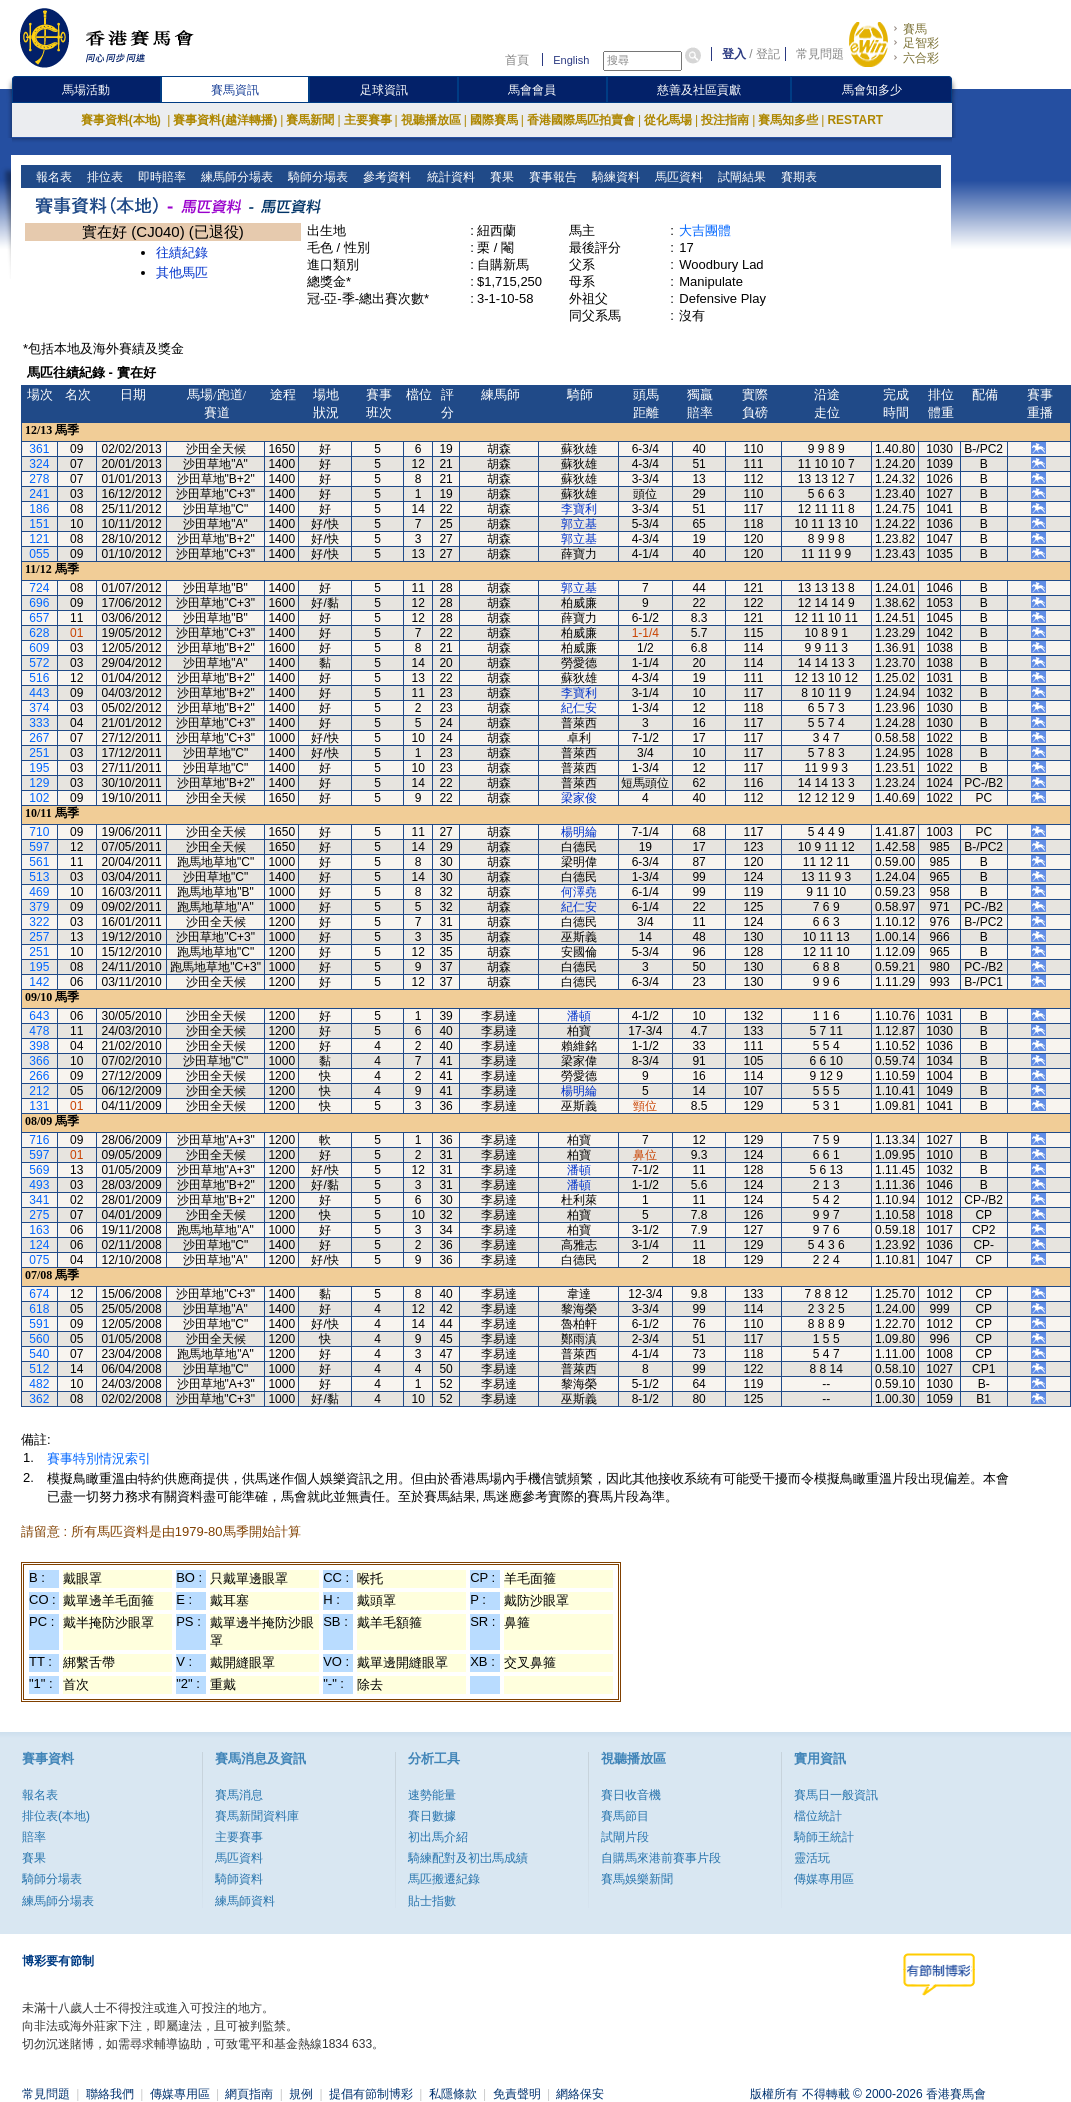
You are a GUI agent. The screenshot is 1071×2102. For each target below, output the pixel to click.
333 (39, 723)
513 (39, 877)
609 (39, 648)
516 (39, 678)
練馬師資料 (245, 1901)
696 (39, 603)
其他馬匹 (182, 272)
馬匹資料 (676, 177)
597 (39, 847)
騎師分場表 (316, 177)
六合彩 (921, 58)
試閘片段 (625, 1837)
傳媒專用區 (824, 1879)
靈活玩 (812, 1858)
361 (39, 449)
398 (39, 1046)
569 (39, 1170)
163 (39, 1230)
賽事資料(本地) (122, 120)
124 (39, 1245)
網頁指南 (249, 2094)
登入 (734, 54)
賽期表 (796, 177)
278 (39, 479)
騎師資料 (239, 1879)
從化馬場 (668, 120)
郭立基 (579, 524)
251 (39, 753)
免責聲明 (517, 2094)
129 (39, 783)
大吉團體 (705, 230)
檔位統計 (818, 1816)
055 (39, 554)
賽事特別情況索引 (99, 1458)
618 (39, 1309)
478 (39, 1031)
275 (39, 1215)
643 (39, 1016)
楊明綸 (579, 832)
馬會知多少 (872, 90)
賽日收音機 (631, 1795)
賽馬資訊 (235, 90)
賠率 (34, 1837)
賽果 (499, 177)
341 (39, 1200)
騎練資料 (613, 177)
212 (39, 1091)
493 (39, 1185)
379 (39, 907)
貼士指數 (432, 1901)
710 (39, 832)
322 (39, 922)
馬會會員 (532, 90)
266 (39, 1076)
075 (39, 1260)
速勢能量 (432, 1795)
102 (39, 798)
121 (39, 539)
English (571, 60)
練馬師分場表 (235, 177)
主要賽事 (368, 120)
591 (39, 1324)
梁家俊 (579, 798)
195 (39, 768)
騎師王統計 (824, 1837)
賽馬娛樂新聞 (637, 1879)
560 (39, 1339)
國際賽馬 (494, 120)
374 (39, 708)
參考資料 (385, 177)
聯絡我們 (110, 2094)
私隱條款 (453, 2094)
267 (39, 738)
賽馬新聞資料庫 (257, 1816)
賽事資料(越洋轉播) (225, 120)
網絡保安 (580, 2094)
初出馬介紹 (438, 1837)
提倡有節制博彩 (371, 2094)
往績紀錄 (182, 252)
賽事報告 (550, 177)
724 (39, 588)
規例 (301, 2094)
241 (39, 494)
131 (39, 1106)
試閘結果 (739, 177)
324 (39, 464)
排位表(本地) (56, 1816)
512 (39, 1369)
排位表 (103, 177)
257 (39, 937)
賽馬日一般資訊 (836, 1795)
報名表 (52, 177)
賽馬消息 (239, 1795)
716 (39, 1140)
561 (39, 862)
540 (39, 1354)
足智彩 (921, 43)
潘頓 (579, 1016)
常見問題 (820, 54)
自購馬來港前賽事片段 (661, 1858)
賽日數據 (432, 1816)
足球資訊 (384, 90)
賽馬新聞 (310, 120)
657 (39, 618)
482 (39, 1384)
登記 (768, 54)
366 (39, 1061)
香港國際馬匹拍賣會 (581, 120)
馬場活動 (86, 90)
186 (39, 509)
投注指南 (725, 120)
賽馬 (915, 29)
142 (39, 982)
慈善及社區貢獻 (699, 90)
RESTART (855, 120)
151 (39, 524)
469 (39, 892)
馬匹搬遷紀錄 (444, 1879)
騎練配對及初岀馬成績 (468, 1858)
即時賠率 (160, 177)
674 (39, 1294)
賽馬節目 (625, 1816)
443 (39, 693)
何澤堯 (579, 892)
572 (39, 663)
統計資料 (448, 177)
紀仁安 (579, 708)
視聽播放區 (431, 120)
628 (39, 633)
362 (39, 1399)
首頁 (517, 60)
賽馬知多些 (788, 120)
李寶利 (579, 509)
